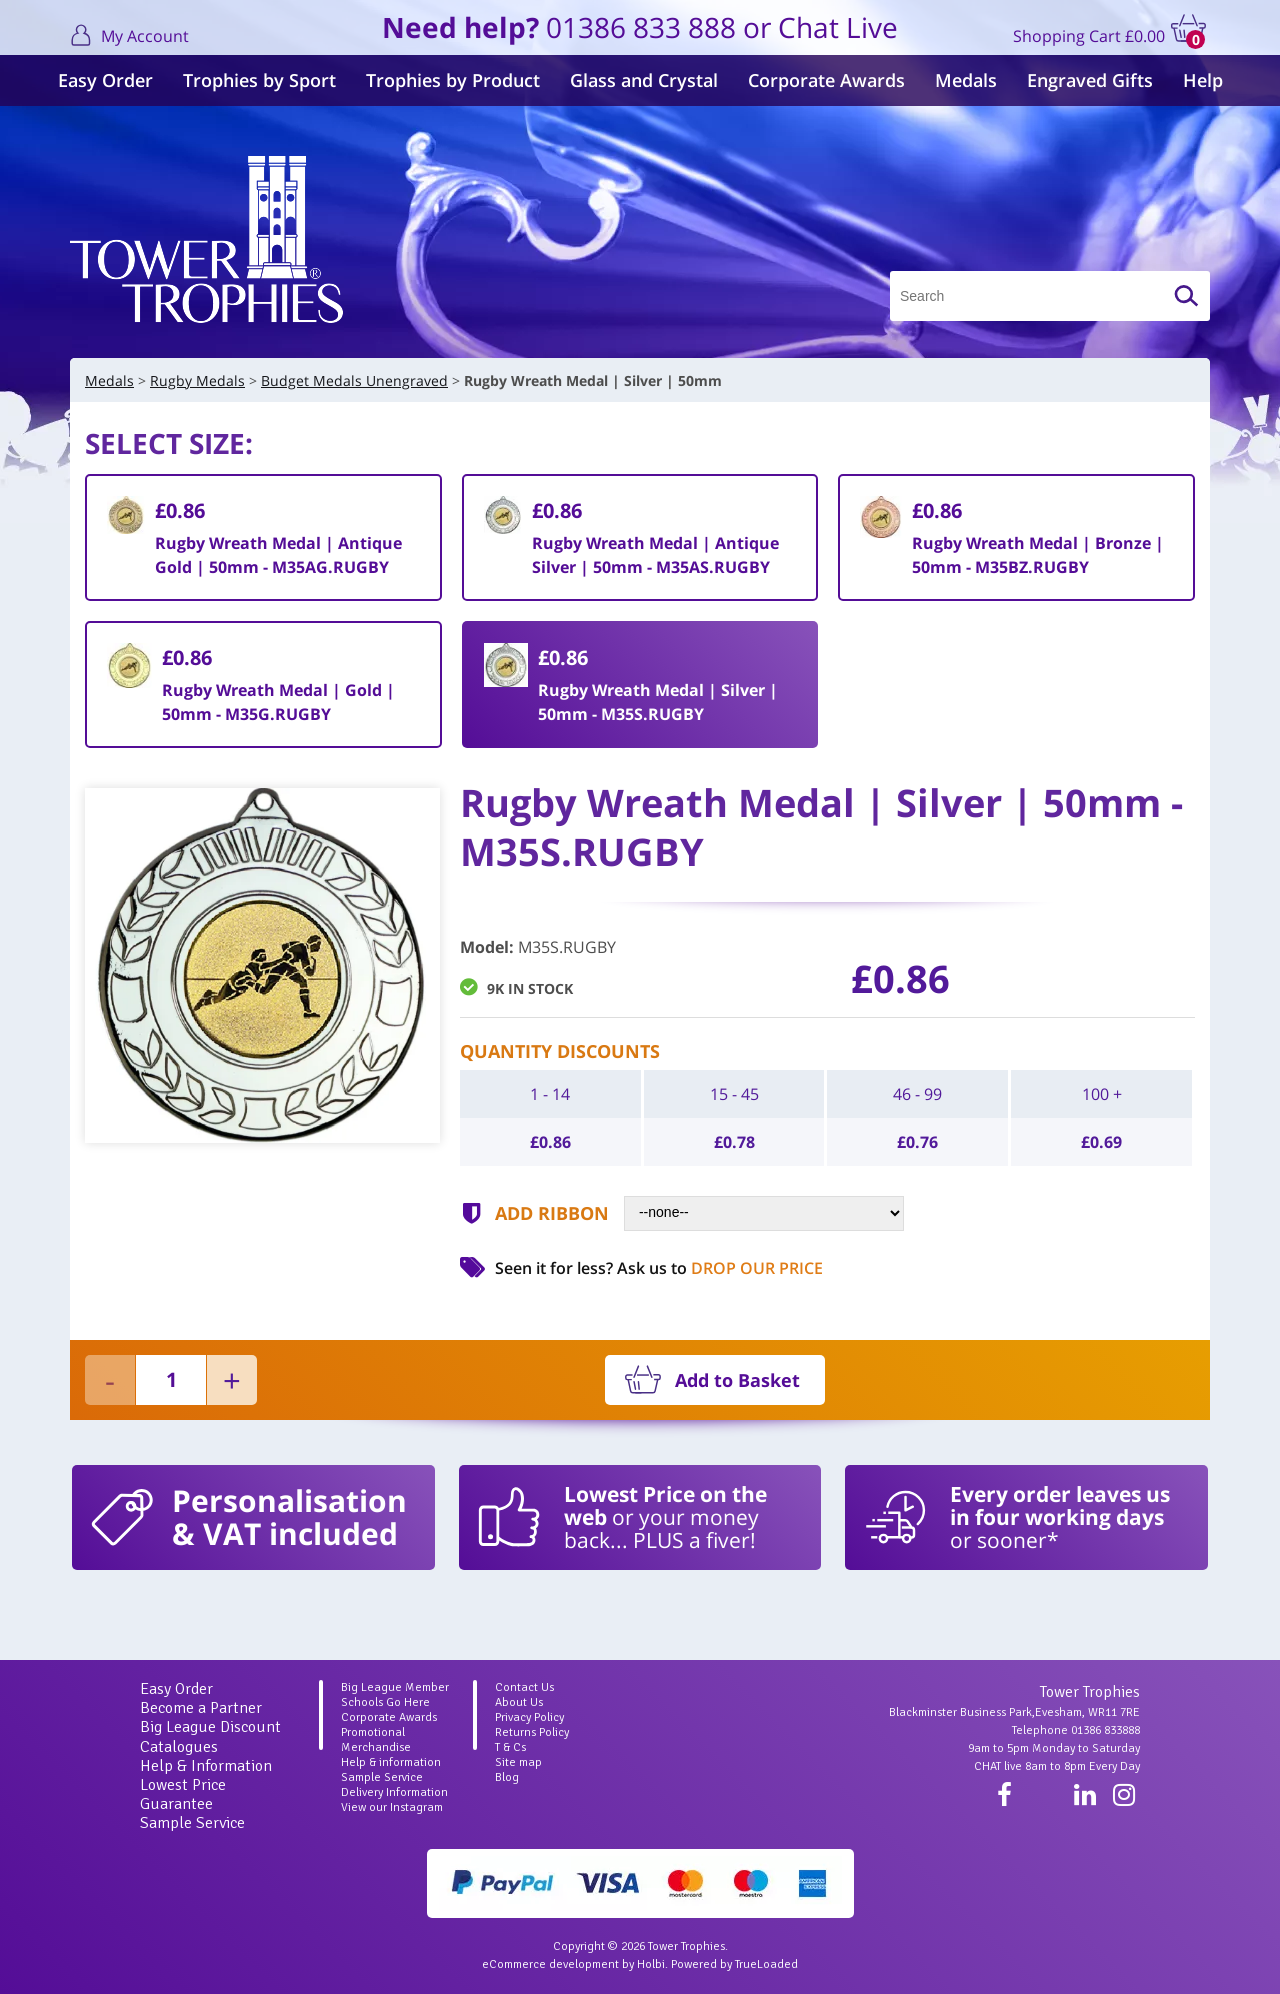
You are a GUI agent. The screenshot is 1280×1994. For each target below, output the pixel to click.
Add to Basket (737, 1380)
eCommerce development (550, 1964)
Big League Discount (210, 1727)
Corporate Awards (826, 80)
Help (1203, 80)
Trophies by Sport (259, 80)
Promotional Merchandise (376, 1740)
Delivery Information (394, 1792)
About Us (519, 1702)
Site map (518, 1762)
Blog (507, 1777)
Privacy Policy (529, 1717)
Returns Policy (532, 1732)
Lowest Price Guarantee (183, 1794)
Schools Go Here (385, 1702)
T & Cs (510, 1747)
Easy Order (105, 80)
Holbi (651, 1964)
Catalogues (179, 1747)
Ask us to (720, 1268)
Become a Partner (201, 1708)
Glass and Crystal (644, 80)
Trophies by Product (453, 80)
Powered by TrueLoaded (734, 1964)
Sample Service (192, 1823)
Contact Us (524, 1687)
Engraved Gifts (1090, 80)
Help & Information (206, 1766)
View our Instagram (392, 1807)
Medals (966, 80)
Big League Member (395, 1687)
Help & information (391, 1762)
